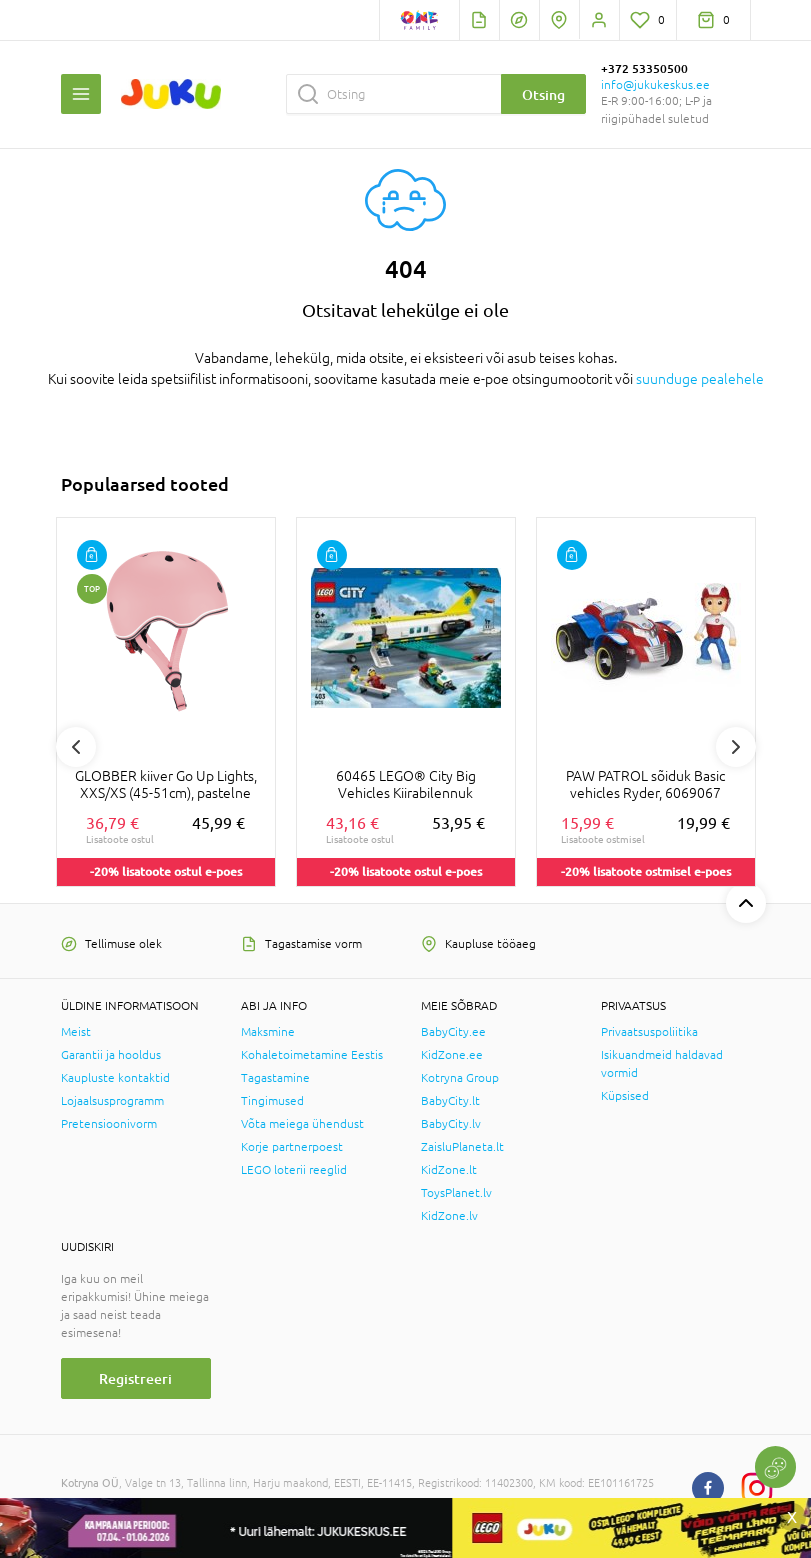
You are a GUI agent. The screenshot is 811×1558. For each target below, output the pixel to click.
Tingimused (272, 1101)
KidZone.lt (449, 1170)
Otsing (543, 94)
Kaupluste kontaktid (115, 1078)
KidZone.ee (452, 1055)
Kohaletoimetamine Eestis (312, 1055)
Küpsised (625, 1096)
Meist (76, 1032)
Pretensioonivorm (109, 1124)
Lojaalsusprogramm (112, 1101)
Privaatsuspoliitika (649, 1032)
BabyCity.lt (450, 1101)
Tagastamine (275, 1078)
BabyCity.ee (453, 1032)
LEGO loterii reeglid (294, 1170)
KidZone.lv (449, 1216)
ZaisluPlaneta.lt (462, 1147)
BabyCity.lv (451, 1124)
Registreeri (135, 1378)
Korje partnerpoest (292, 1147)
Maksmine (268, 1032)
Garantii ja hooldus (111, 1055)
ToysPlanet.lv (456, 1193)
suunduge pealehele (700, 379)
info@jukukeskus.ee (655, 85)
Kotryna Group (460, 1078)
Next (736, 747)
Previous (76, 747)
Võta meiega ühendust (302, 1124)
